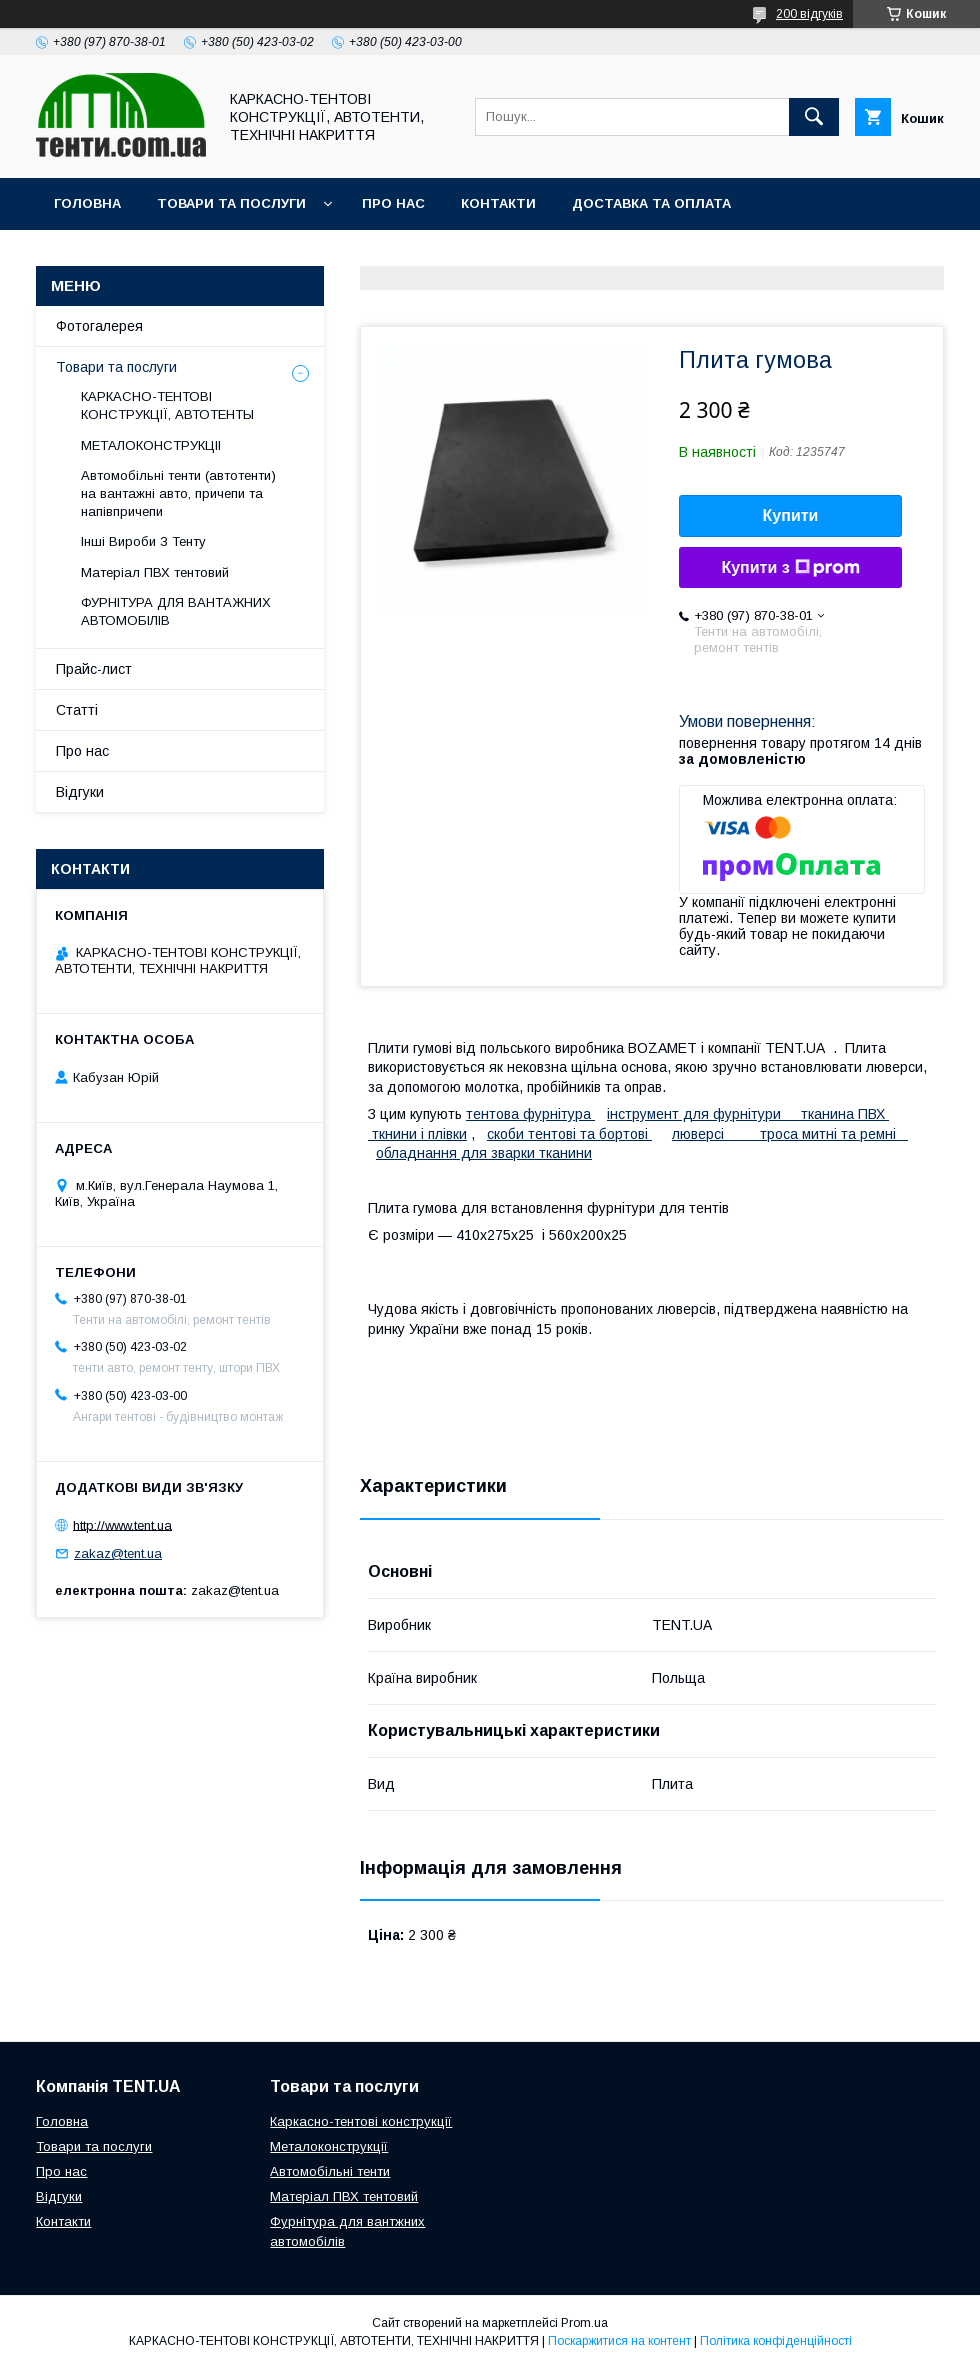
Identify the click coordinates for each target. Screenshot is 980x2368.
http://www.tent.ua (122, 1524)
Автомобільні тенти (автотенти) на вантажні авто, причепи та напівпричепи (178, 493)
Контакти (498, 203)
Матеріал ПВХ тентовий (155, 572)
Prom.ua (584, 2323)
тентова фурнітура (530, 1114)
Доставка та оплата (651, 203)
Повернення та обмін (138, 255)
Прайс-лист (94, 669)
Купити (791, 515)
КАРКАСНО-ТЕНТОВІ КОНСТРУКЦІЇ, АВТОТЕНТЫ (167, 405)
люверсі (716, 1134)
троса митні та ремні (834, 1134)
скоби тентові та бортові (569, 1134)
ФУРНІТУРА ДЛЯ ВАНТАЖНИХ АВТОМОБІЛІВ (176, 611)
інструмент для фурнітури (704, 1114)
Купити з (790, 568)
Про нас (393, 203)
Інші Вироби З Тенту (143, 541)
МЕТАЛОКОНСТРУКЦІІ (151, 445)
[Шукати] (814, 117)
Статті (77, 710)
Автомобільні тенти (330, 2171)
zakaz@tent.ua (118, 1553)
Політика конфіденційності (776, 2341)
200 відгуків (809, 14)
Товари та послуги (231, 203)
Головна (87, 203)
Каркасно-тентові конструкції (361, 2121)
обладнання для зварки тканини (484, 1153)
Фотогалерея (99, 326)
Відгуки (80, 792)
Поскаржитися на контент (619, 2341)
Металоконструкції (329, 2146)
